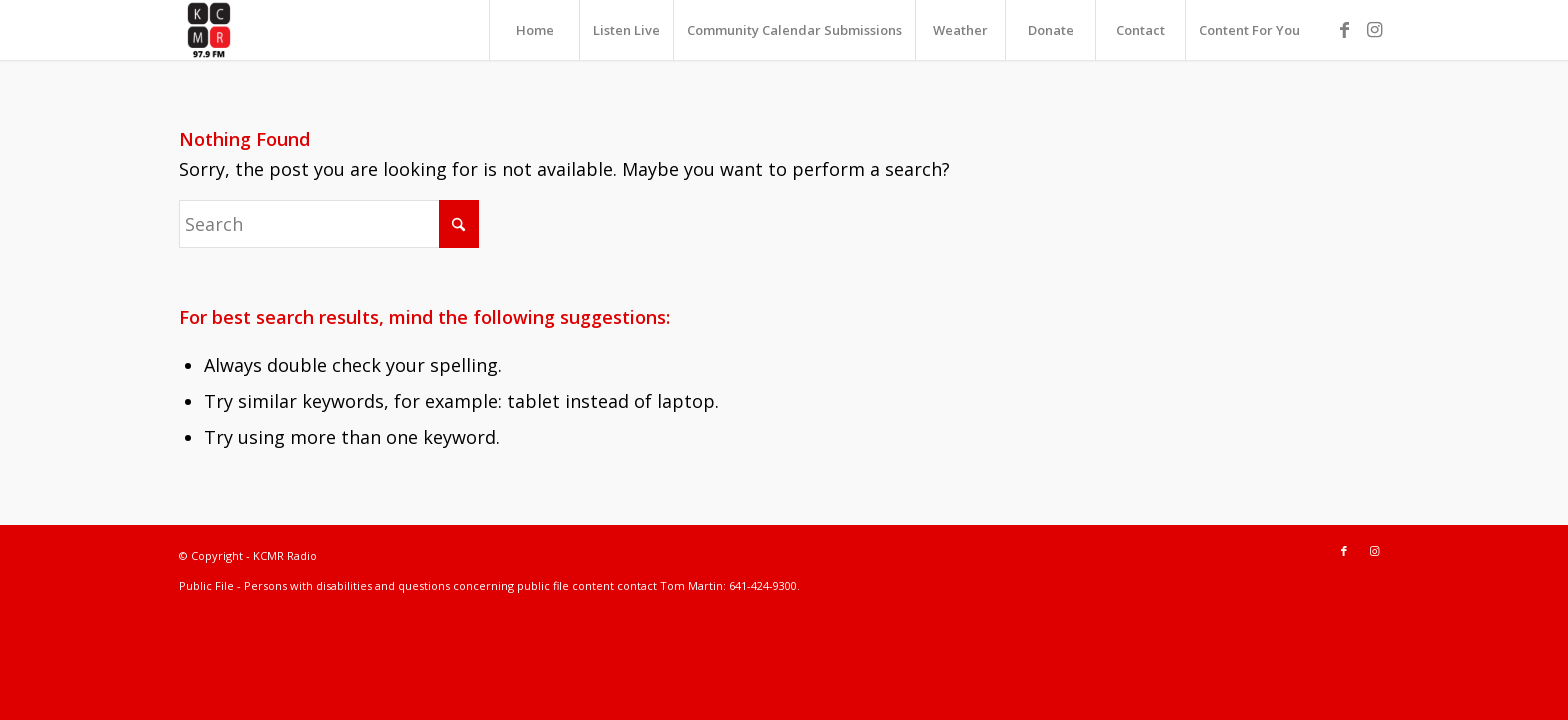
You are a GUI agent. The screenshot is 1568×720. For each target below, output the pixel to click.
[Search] (329, 224)
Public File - (211, 585)
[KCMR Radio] (209, 30)
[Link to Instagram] (1374, 29)
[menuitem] (534, 30)
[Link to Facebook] (1344, 29)
